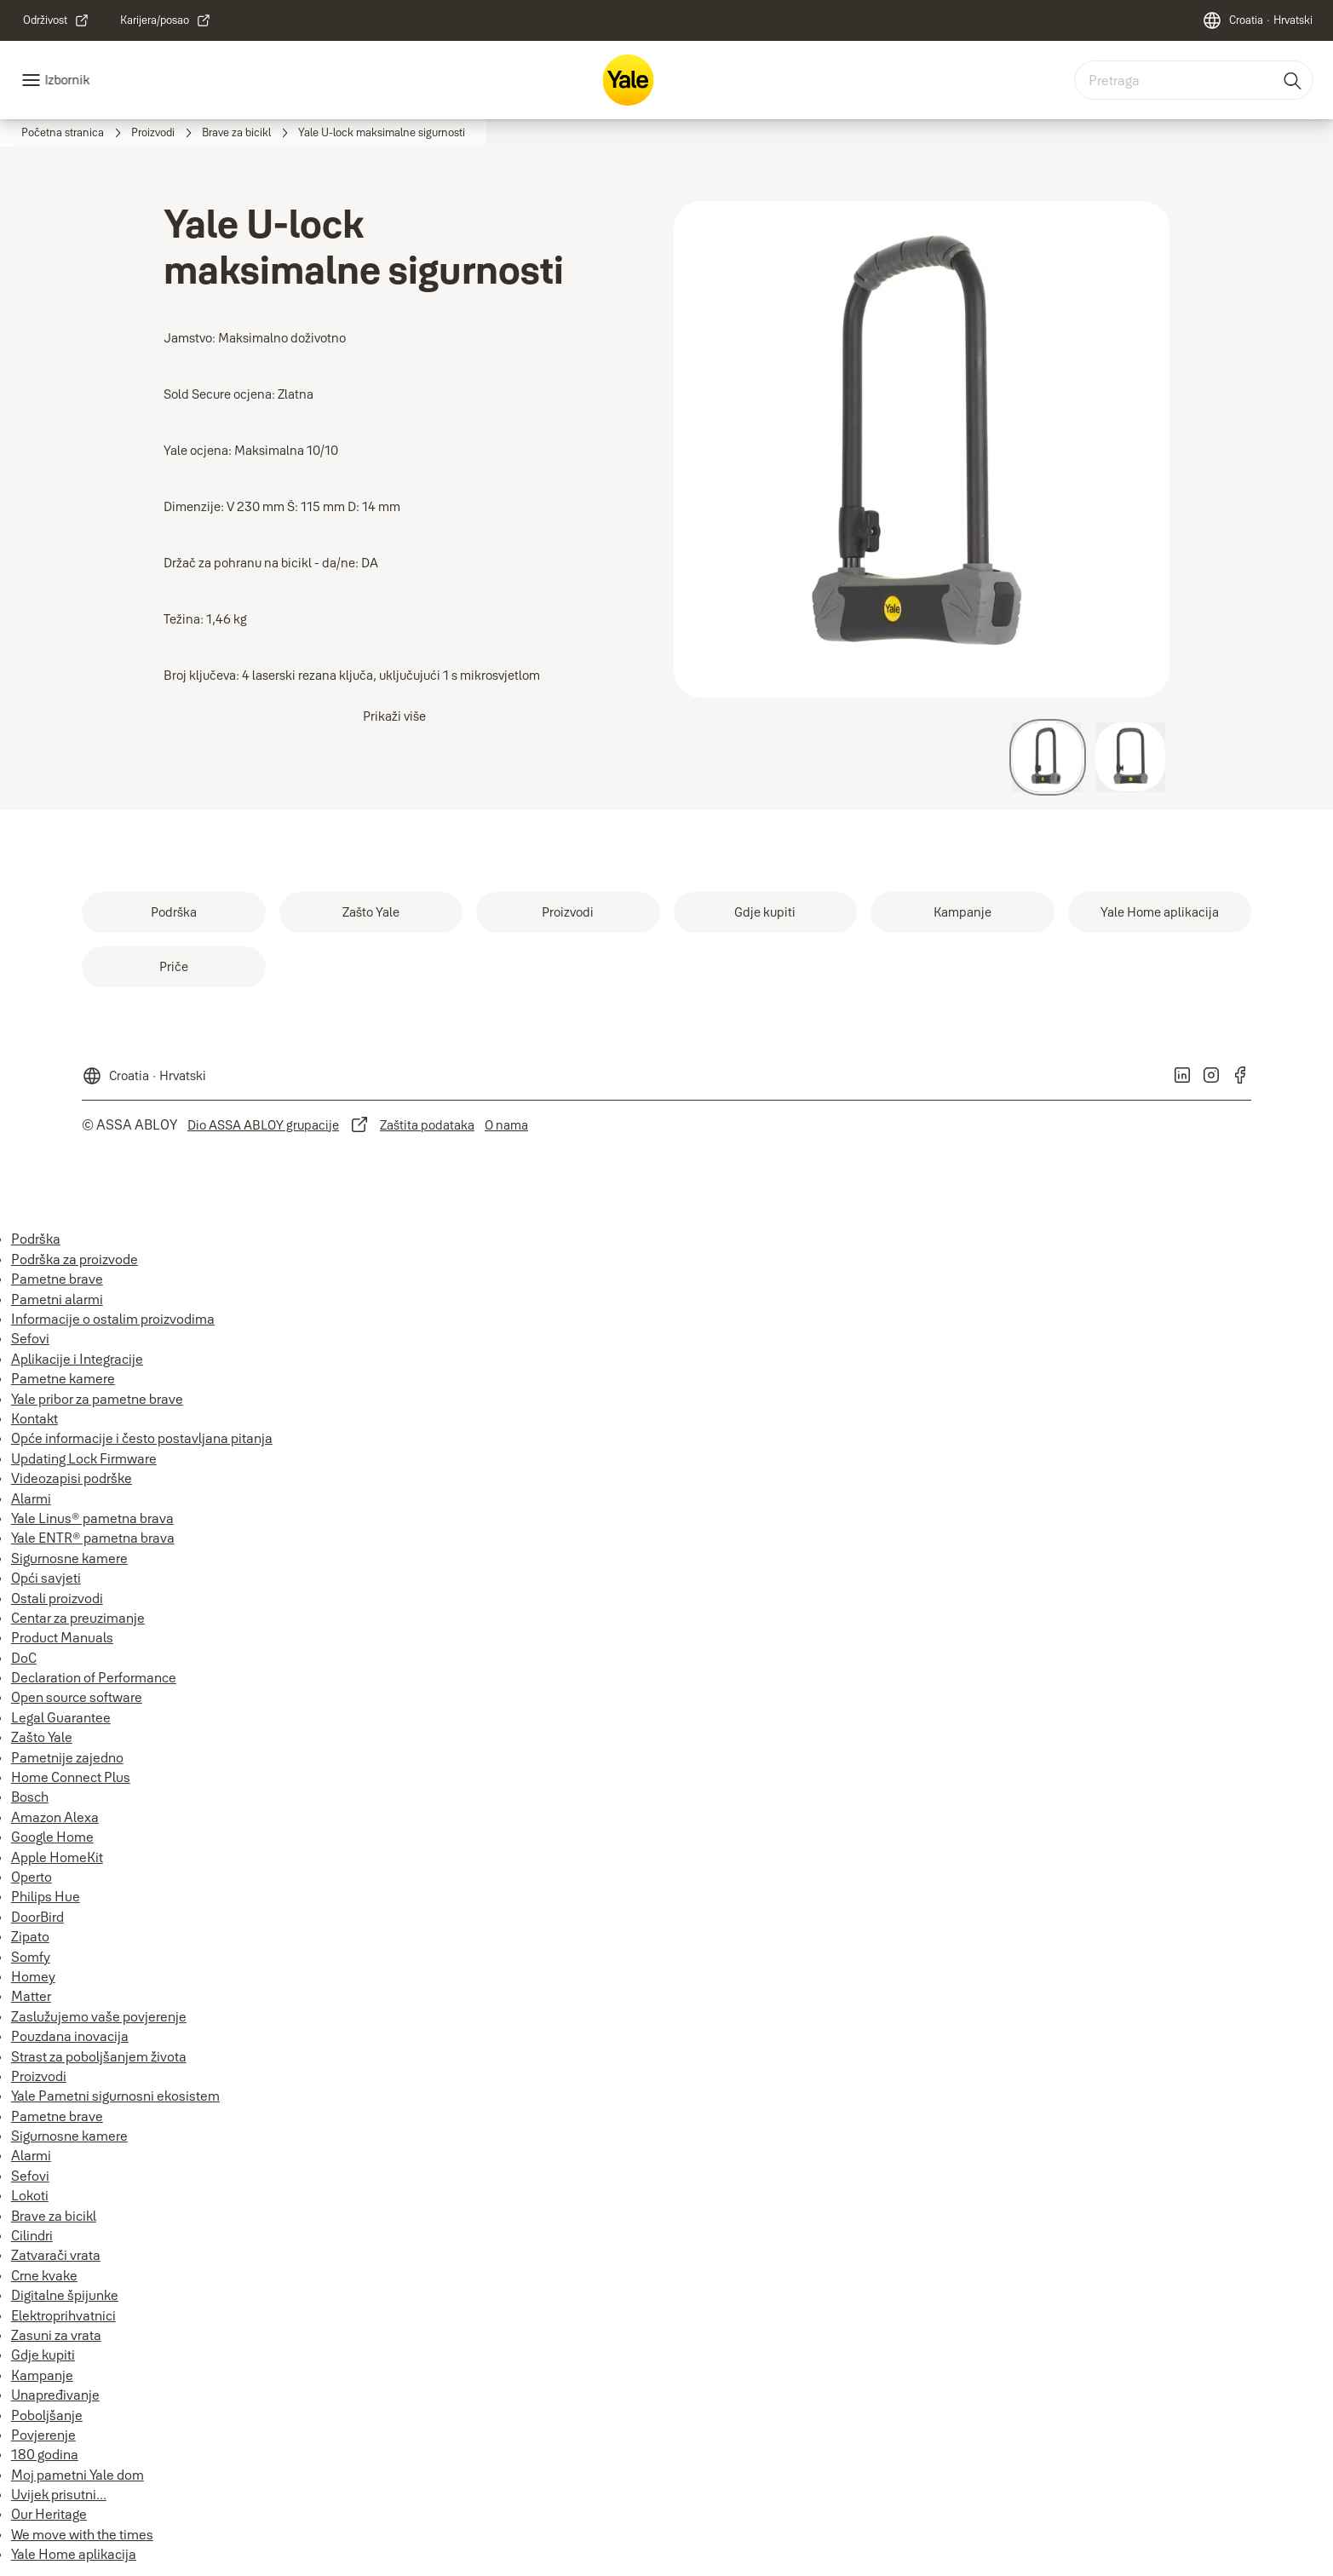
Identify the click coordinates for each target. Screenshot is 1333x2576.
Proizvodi (38, 2075)
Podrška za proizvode (74, 1259)
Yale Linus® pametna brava (92, 1518)
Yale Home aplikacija (73, 2553)
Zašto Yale (41, 1736)
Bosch (30, 1796)
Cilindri (32, 2235)
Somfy (30, 1956)
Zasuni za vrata (56, 2334)
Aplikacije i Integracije (77, 1358)
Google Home (52, 1836)
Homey (33, 1976)
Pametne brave (57, 1278)
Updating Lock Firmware (84, 1458)
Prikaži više (394, 716)
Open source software (76, 1696)
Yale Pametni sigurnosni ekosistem (115, 2095)
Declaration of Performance (93, 1677)
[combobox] (1193, 80)
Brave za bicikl (53, 2215)
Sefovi (30, 1338)
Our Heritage (49, 2513)
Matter (31, 1995)
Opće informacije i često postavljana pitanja (142, 1437)
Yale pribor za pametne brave (97, 1398)
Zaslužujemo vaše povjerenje (99, 2016)
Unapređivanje (55, 2394)
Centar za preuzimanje (78, 1617)
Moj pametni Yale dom (77, 2474)
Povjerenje (43, 2434)
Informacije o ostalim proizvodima (113, 1318)
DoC (24, 1657)
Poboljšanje (47, 2415)
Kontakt (34, 1418)
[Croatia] (1257, 20)
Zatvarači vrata (56, 2254)
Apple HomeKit (57, 1857)
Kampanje (42, 2374)
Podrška (35, 1238)
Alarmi (31, 1498)
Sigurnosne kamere (69, 1558)
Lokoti (30, 2195)
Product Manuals (62, 1637)
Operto (31, 1876)
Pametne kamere (63, 1378)
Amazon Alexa (55, 1817)
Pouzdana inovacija (70, 2035)
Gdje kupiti (43, 2354)
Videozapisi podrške (71, 1477)
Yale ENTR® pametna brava (93, 1537)
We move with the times (82, 2534)
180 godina (44, 2454)
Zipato (30, 1936)
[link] (56, 20)
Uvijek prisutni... (58, 2494)
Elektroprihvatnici (63, 2315)
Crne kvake (44, 2275)
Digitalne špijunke (64, 2294)
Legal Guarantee (61, 1717)
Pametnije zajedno (67, 1757)
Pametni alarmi (57, 1299)
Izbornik (66, 80)
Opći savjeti (46, 1577)
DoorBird (37, 1916)
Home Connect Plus (70, 1776)
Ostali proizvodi (57, 1598)
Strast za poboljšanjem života (99, 2056)
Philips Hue (45, 1896)
